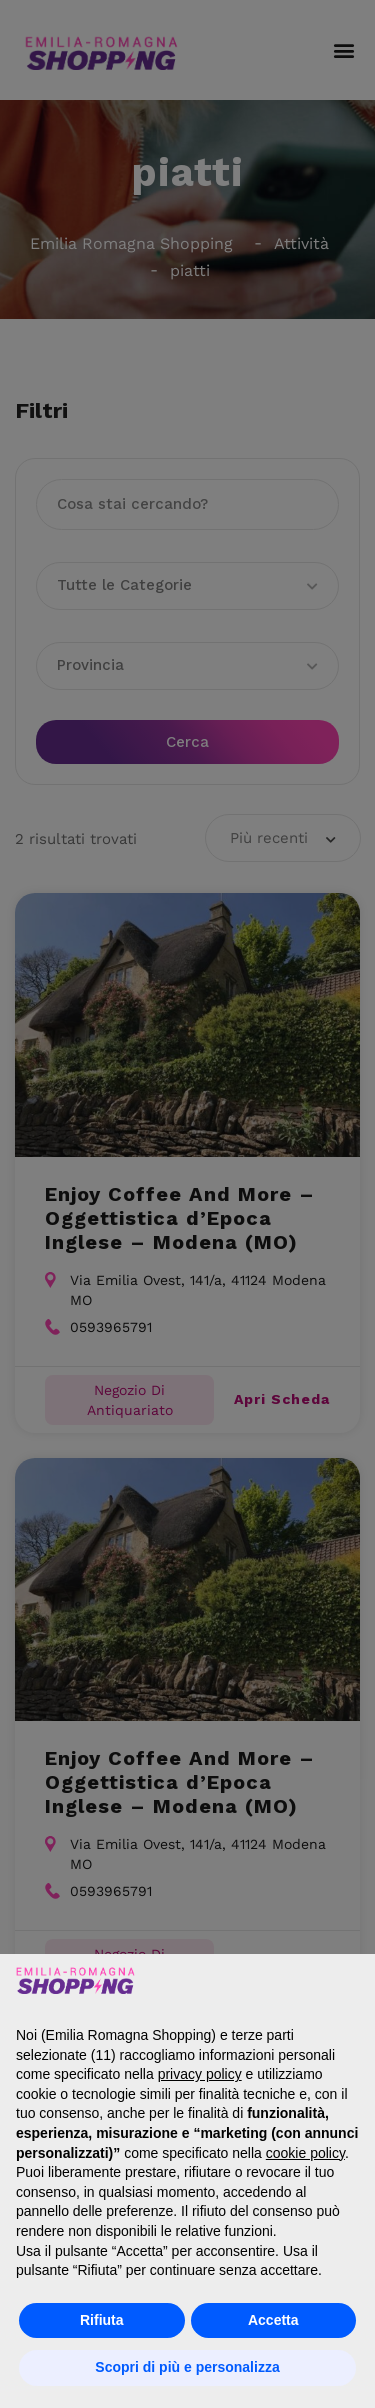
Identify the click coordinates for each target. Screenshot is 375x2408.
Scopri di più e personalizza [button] (187, 2367)
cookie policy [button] (305, 2153)
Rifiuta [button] (102, 2320)
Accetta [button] (273, 2320)
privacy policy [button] (200, 2074)
